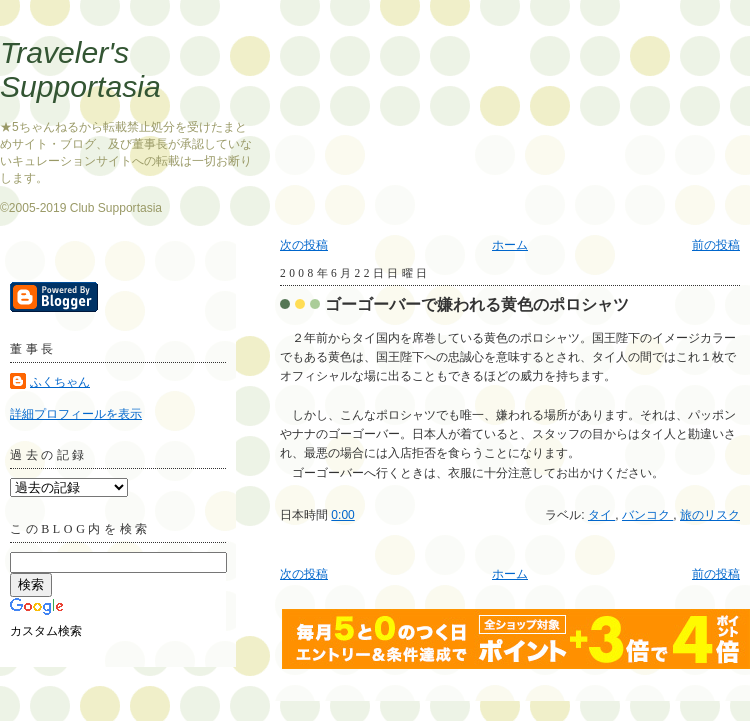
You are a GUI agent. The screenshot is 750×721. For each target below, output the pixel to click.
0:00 (342, 515)
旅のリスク (710, 515)
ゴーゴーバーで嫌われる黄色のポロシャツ (477, 304)
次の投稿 (304, 245)
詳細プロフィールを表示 (76, 414)
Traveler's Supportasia (80, 69)
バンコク (647, 515)
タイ (601, 515)
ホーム (510, 245)
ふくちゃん (60, 382)
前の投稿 (716, 245)
